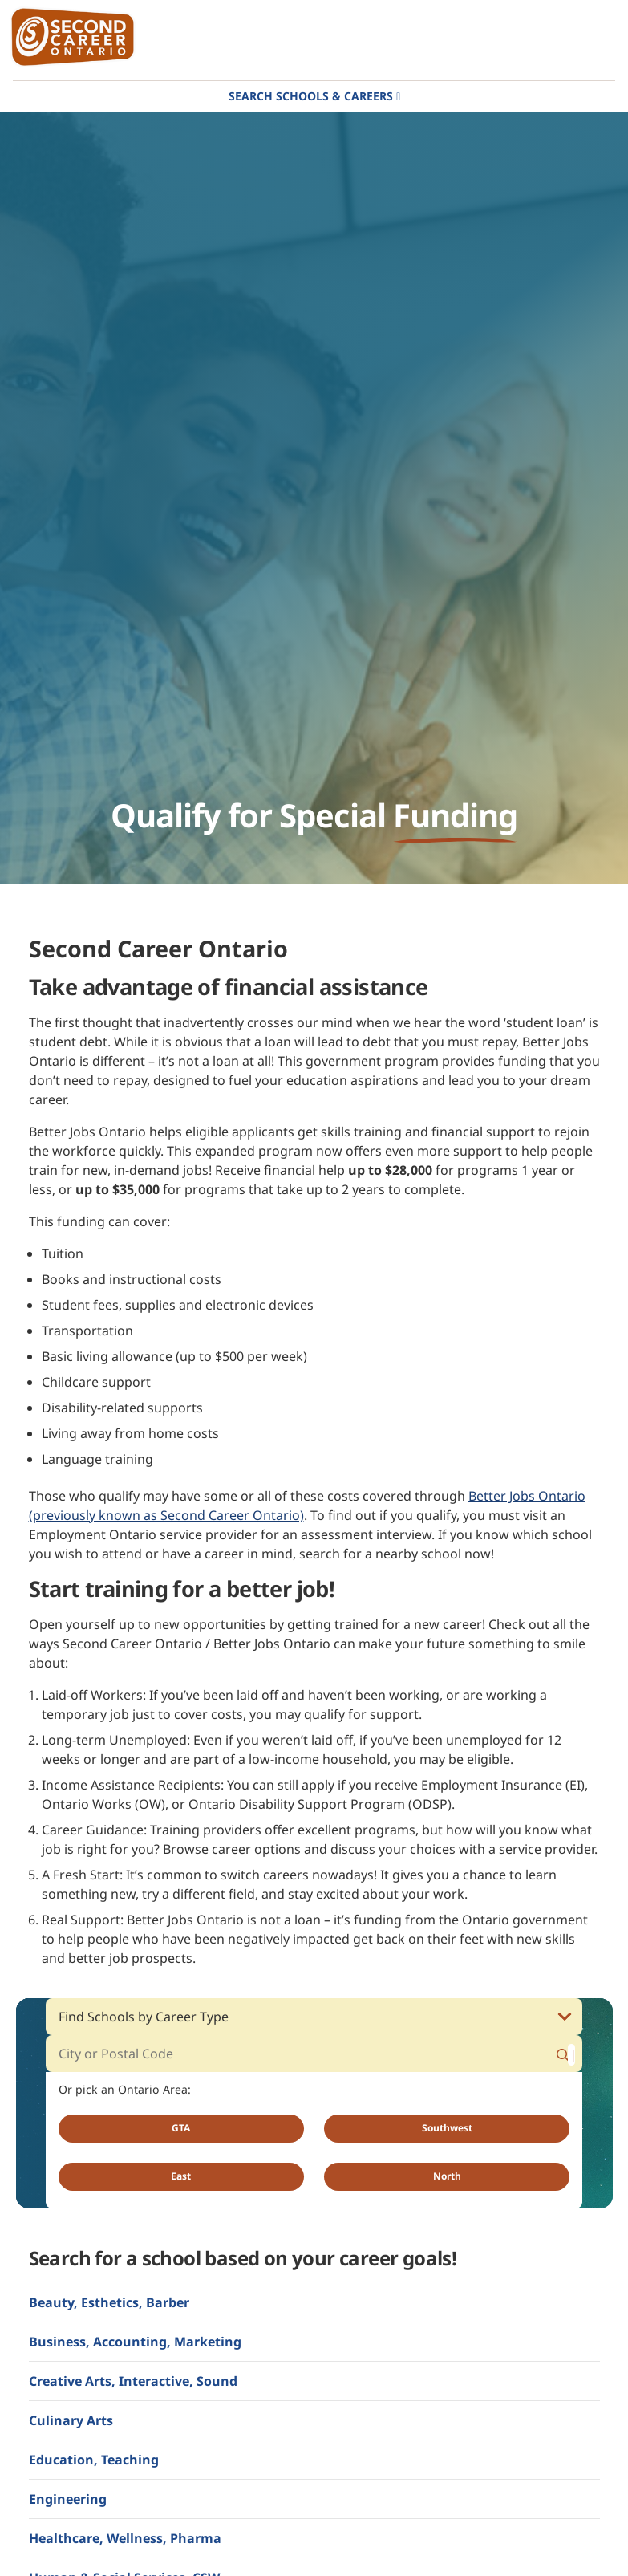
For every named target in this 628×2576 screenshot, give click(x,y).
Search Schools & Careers (311, 96)
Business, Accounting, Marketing (135, 2341)
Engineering (68, 2499)
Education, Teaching (94, 2459)
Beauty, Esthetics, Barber (109, 2302)
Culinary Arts (71, 2420)
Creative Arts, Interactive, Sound (133, 2381)
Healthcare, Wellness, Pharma (125, 2538)
